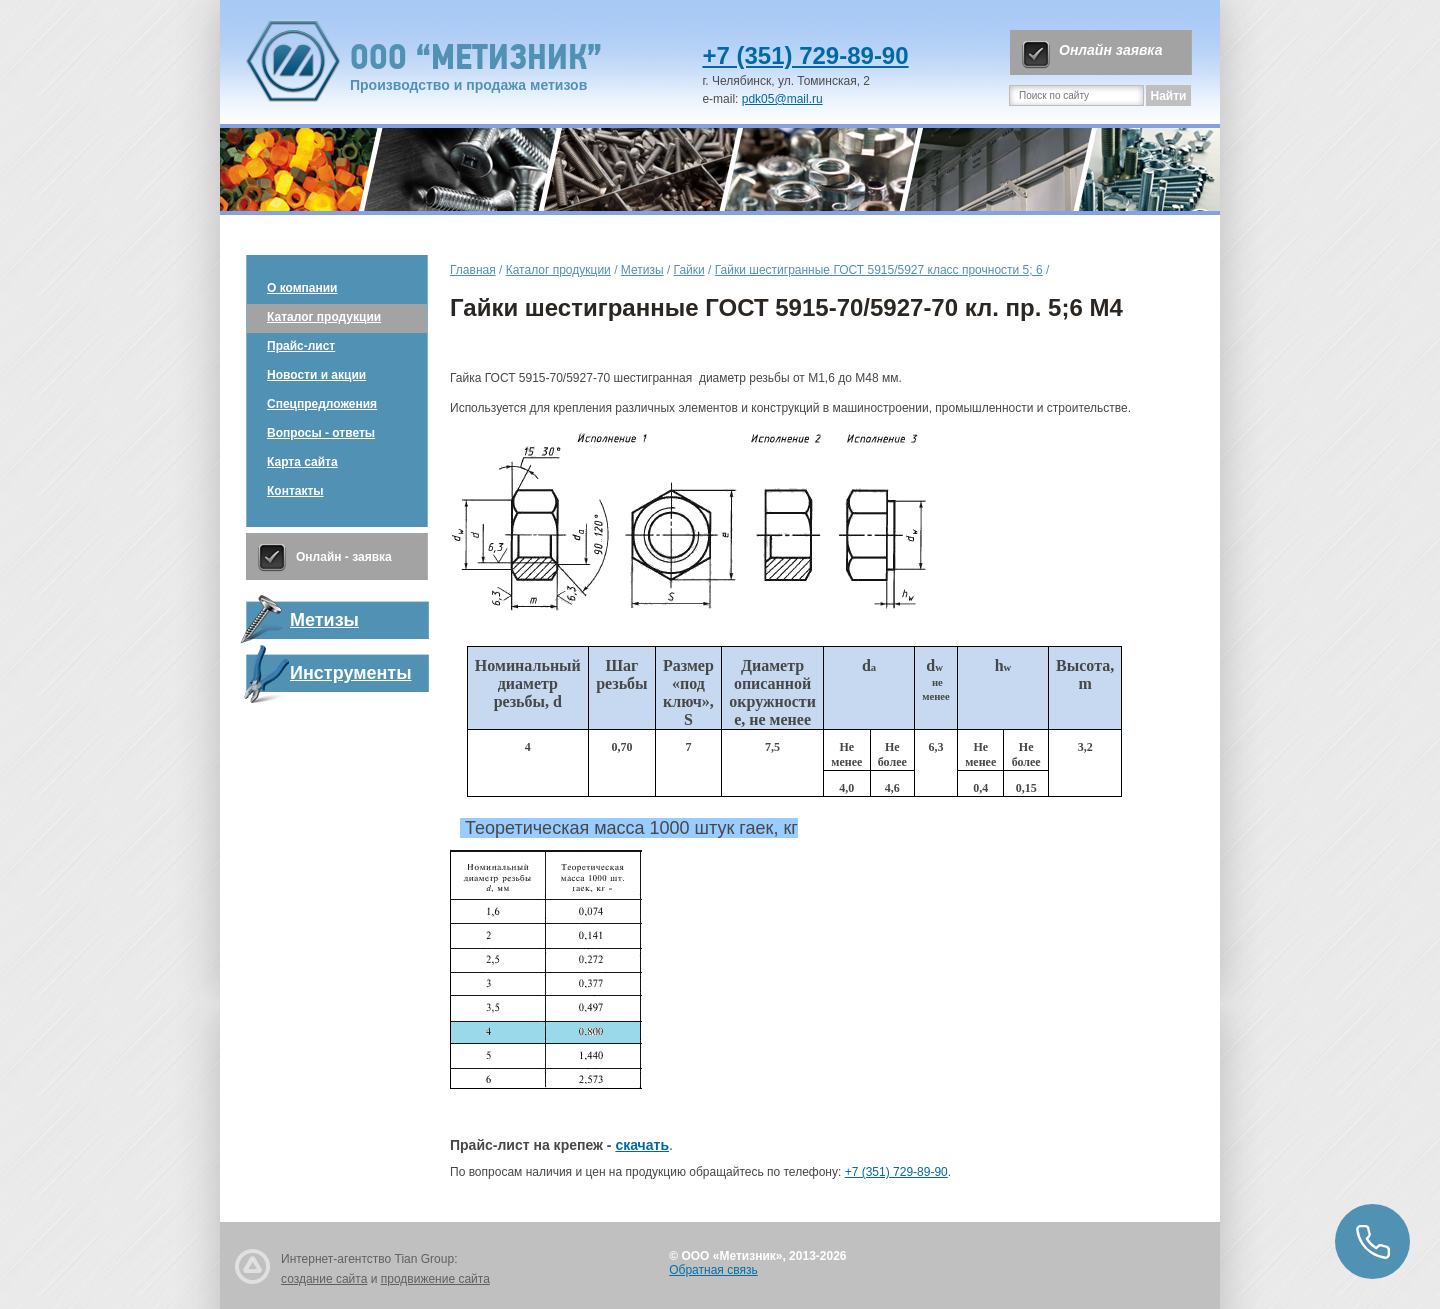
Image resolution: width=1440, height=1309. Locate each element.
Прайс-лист (301, 346)
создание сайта (324, 1279)
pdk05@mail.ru (782, 99)
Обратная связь (713, 1270)
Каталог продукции (324, 317)
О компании (302, 288)
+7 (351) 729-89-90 (805, 55)
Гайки (689, 270)
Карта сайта (302, 462)
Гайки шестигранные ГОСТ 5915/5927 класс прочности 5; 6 (879, 270)
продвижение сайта (435, 1279)
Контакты (295, 491)
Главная (473, 270)
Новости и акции (316, 375)
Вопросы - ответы (321, 433)
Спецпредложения (322, 404)
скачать (642, 1145)
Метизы (642, 270)
